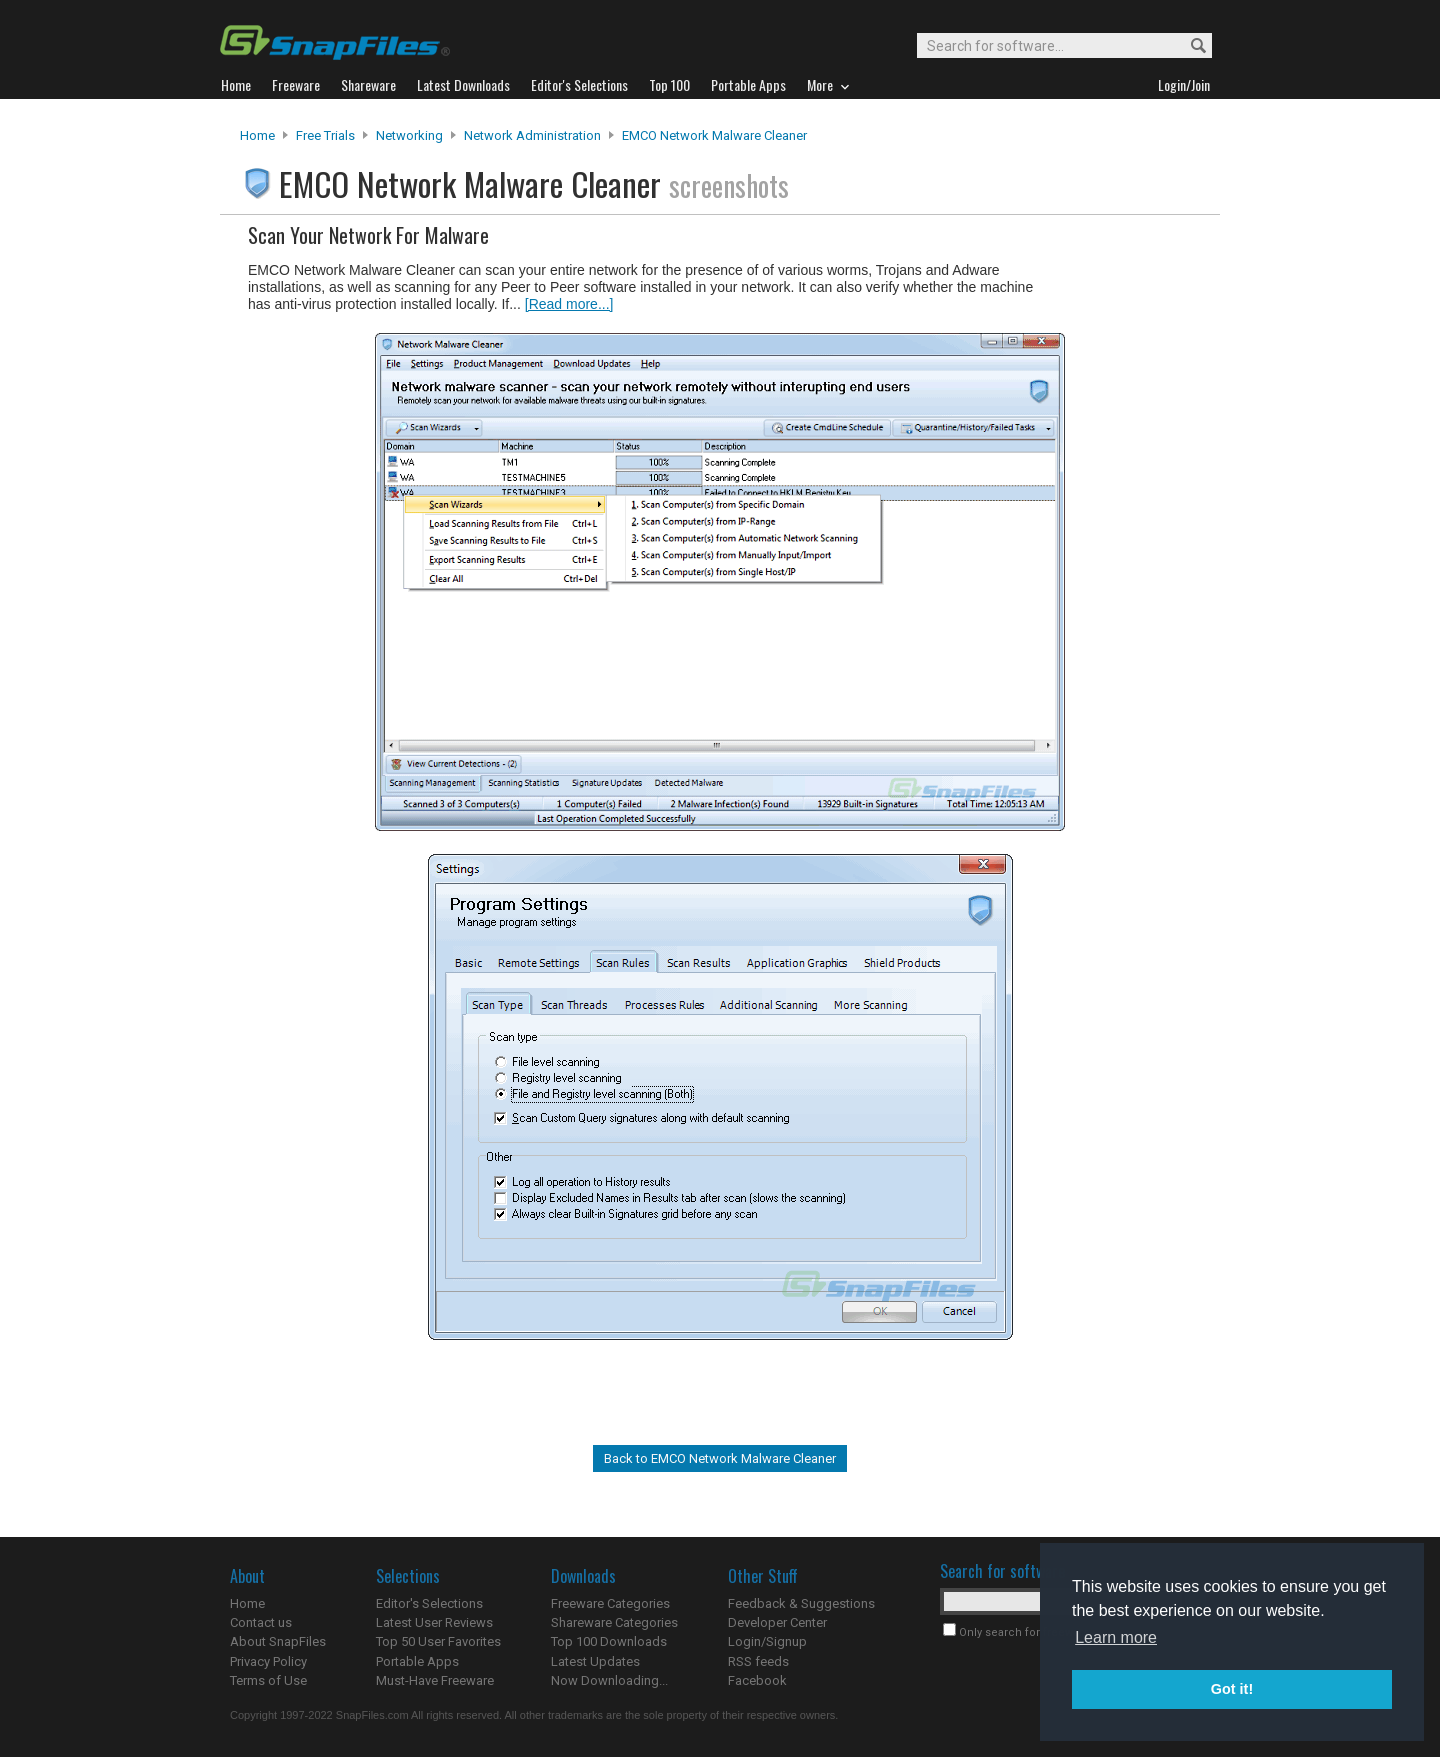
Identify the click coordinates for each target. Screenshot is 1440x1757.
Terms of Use (268, 1680)
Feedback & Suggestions (801, 1603)
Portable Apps (417, 1661)
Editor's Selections (429, 1603)
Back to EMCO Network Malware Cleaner (720, 1458)
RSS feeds (758, 1661)
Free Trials (325, 135)
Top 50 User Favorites (438, 1641)
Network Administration (532, 135)
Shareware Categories (614, 1622)
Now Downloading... (609, 1680)
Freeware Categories (610, 1603)
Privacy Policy (268, 1661)
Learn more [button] (1116, 1637)
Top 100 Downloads (609, 1641)
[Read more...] (569, 304)
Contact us (261, 1622)
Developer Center (777, 1622)
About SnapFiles (278, 1641)
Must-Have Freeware (435, 1680)
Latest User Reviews (434, 1622)
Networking (409, 135)
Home (257, 135)
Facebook (757, 1680)
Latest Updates (595, 1661)
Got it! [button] (1232, 1689)
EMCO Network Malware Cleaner (714, 135)
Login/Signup (767, 1641)
